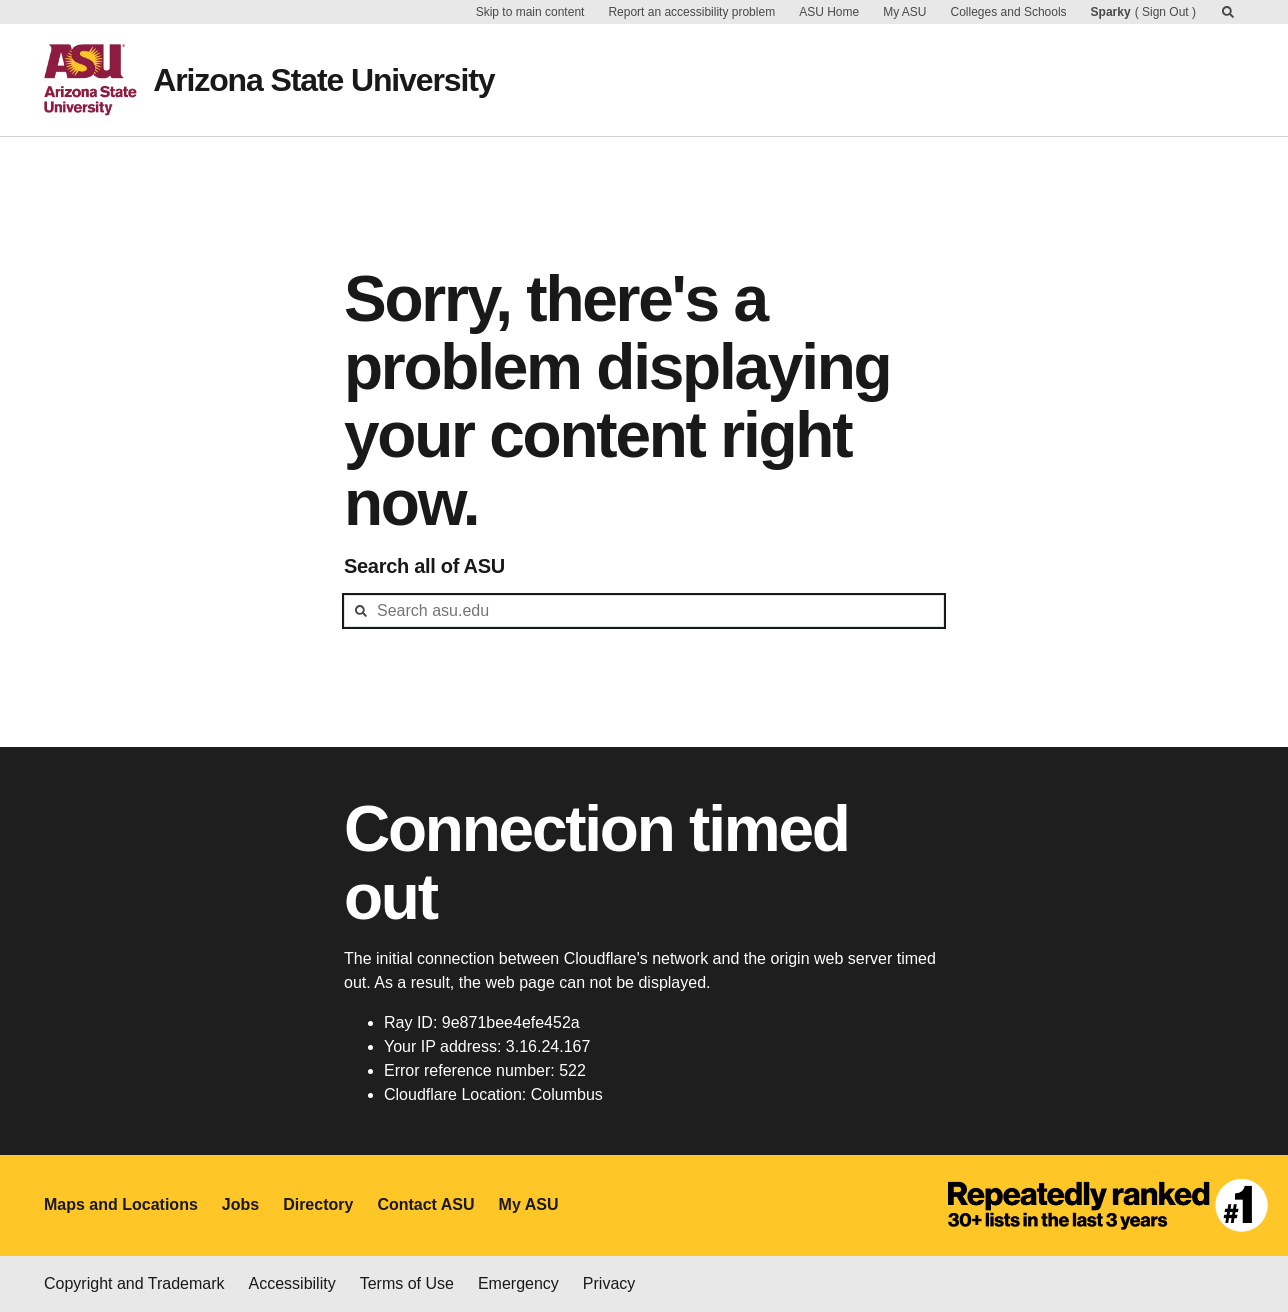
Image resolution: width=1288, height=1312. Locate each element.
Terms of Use (407, 1283)
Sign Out (1165, 12)
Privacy (609, 1283)
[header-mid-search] (644, 611)
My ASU (904, 12)
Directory (318, 1204)
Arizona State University (323, 80)
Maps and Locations (121, 1204)
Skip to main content (530, 12)
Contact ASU (425, 1204)
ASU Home (829, 12)
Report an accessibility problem (691, 12)
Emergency (518, 1283)
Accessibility (292, 1283)
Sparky (1111, 12)
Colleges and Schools (1009, 12)
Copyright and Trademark (134, 1283)
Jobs (240, 1204)
